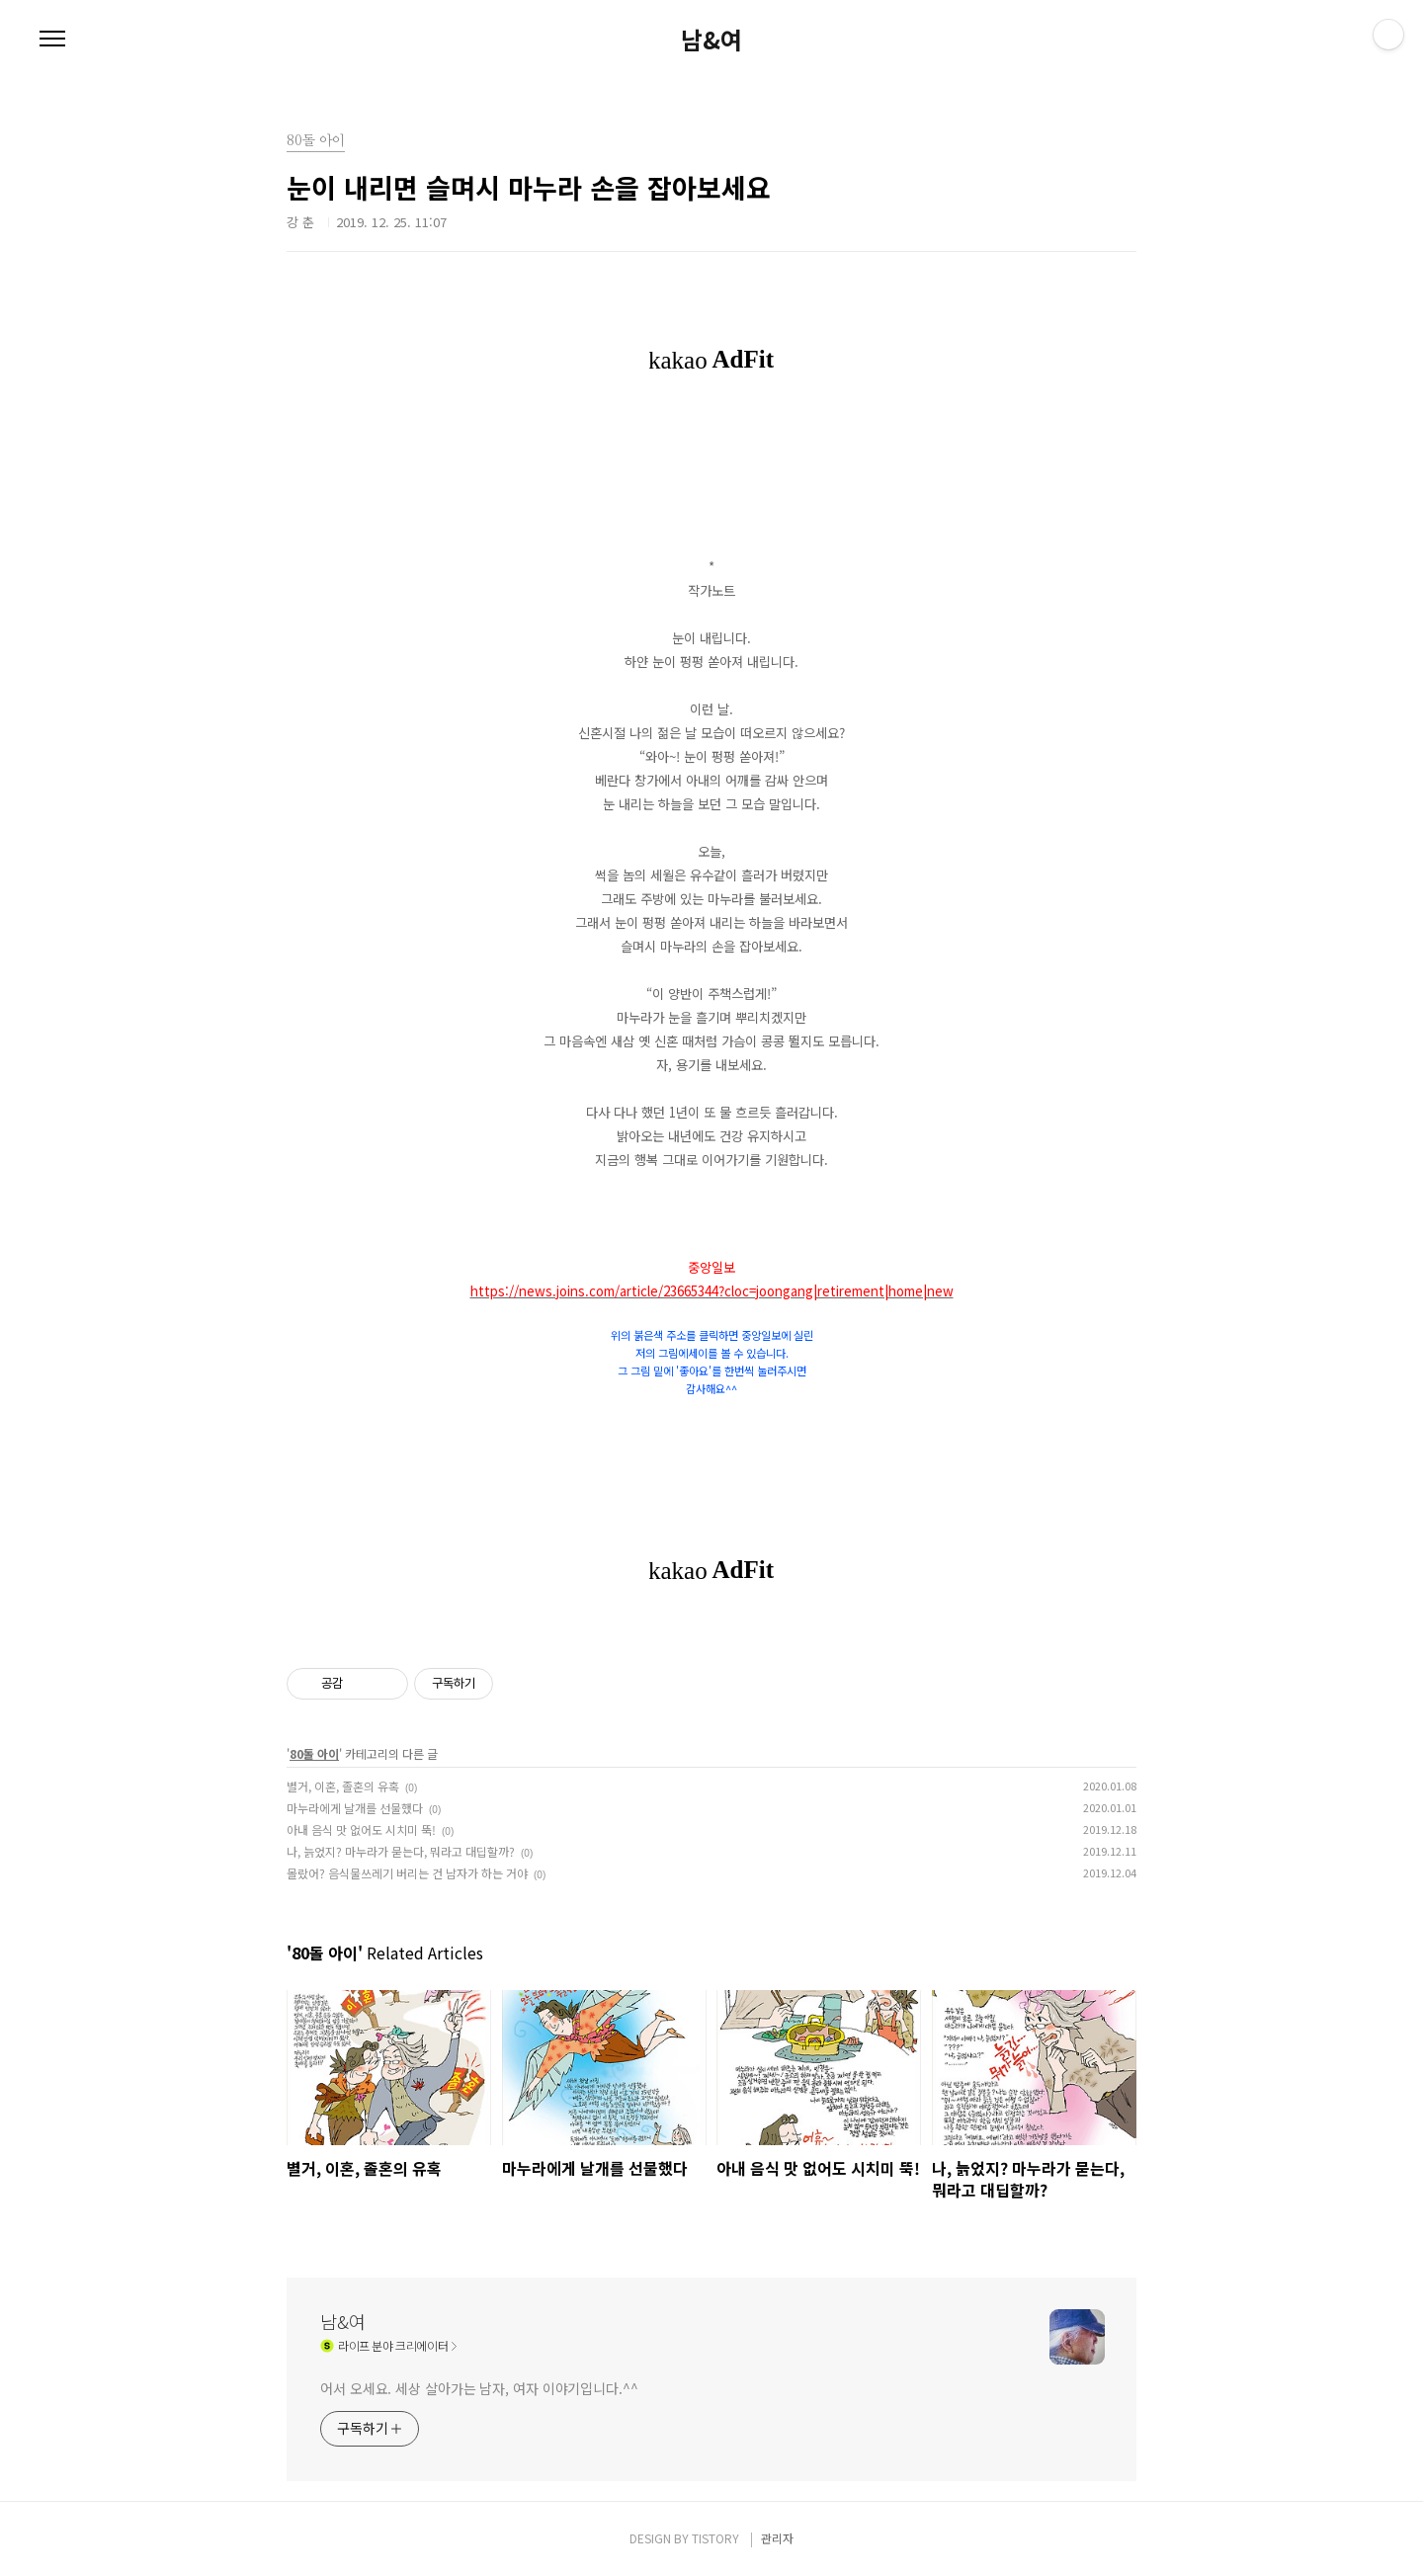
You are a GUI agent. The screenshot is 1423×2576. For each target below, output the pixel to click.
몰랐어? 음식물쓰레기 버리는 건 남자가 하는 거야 (407, 1873)
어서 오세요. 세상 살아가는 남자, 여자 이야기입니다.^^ (479, 2388)
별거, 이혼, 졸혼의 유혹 (343, 1786)
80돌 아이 (314, 1753)
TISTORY (715, 2538)
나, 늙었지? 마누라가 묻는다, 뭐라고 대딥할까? (401, 1851)
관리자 (777, 2538)
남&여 (711, 39)
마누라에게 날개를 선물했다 (355, 1807)
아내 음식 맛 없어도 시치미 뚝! (361, 1829)
